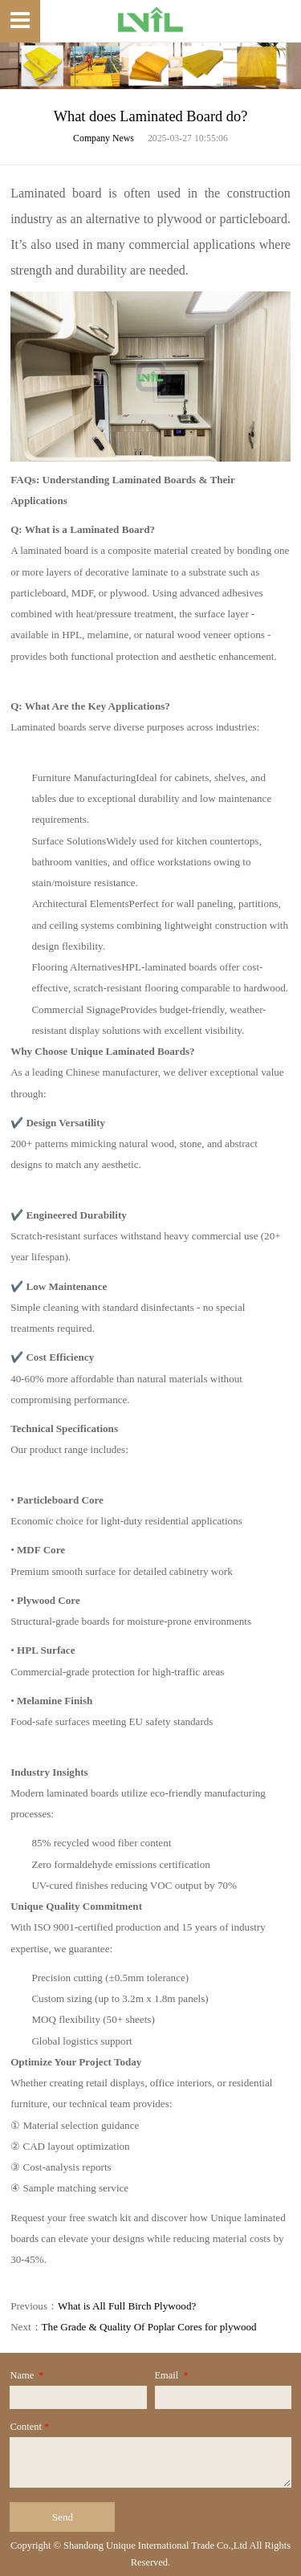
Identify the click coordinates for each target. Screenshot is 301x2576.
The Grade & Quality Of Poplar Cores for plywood (149, 2327)
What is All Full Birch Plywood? (127, 2306)
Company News (103, 138)
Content (30, 2426)
